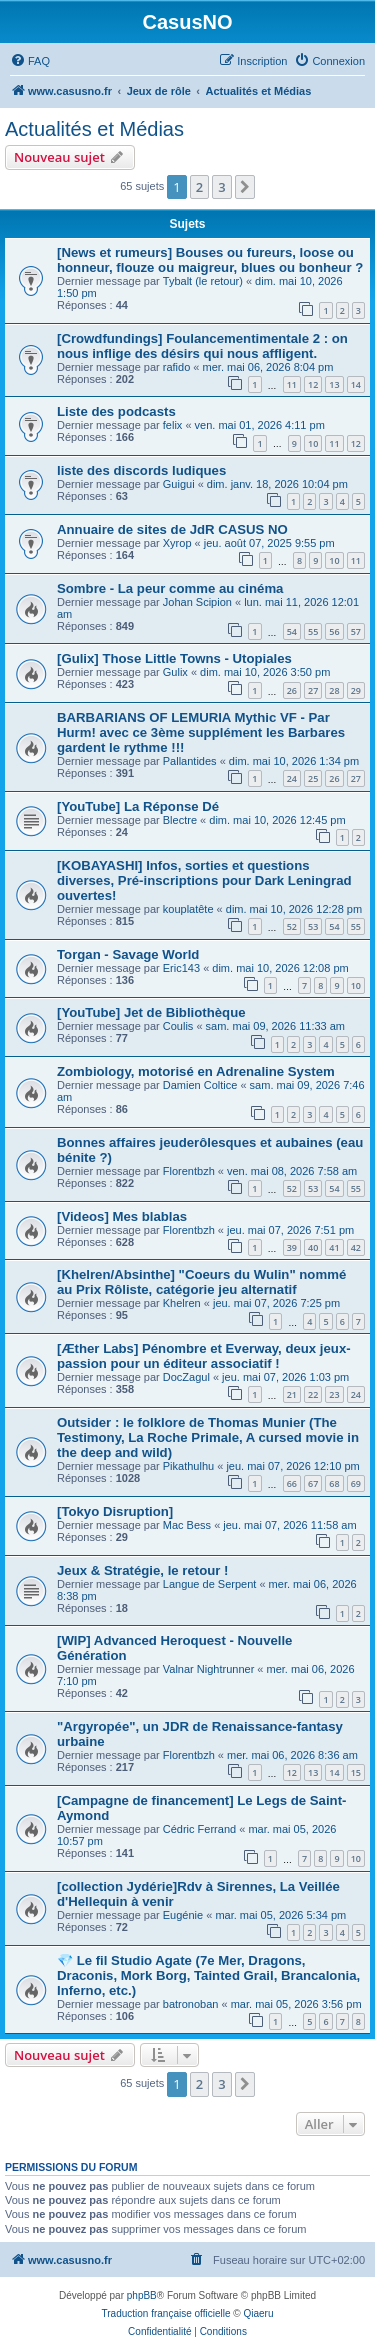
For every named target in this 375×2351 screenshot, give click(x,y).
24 (292, 778)
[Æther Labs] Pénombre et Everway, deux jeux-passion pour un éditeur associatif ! (204, 1356)
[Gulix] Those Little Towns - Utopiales (174, 658)
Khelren (182, 1303)
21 (292, 1394)
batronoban (191, 2004)
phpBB (142, 2295)
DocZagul (186, 1377)
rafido (177, 367)
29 (356, 690)
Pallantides (190, 761)
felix (173, 425)
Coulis (178, 1026)
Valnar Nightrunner (209, 1669)
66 (292, 1483)
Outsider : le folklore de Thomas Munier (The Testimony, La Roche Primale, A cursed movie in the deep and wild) (208, 1437)
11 (292, 384)
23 (334, 1394)
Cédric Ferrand (199, 1829)
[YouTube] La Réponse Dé (138, 806)
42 (356, 1247)
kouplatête (188, 909)
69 (356, 1483)
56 (334, 631)
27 (313, 690)
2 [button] (199, 187)
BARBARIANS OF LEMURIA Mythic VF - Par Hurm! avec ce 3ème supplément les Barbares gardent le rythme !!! (201, 732)
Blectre (180, 820)
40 (313, 1247)
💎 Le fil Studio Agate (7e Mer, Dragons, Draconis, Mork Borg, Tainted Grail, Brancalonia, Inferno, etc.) (208, 1975)
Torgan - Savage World (128, 954)
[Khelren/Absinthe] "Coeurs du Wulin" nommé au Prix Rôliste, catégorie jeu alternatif (201, 1282)
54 (292, 631)
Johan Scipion (197, 602)
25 (313, 778)
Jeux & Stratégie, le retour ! (143, 1570)
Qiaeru (258, 2313)
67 (313, 1483)
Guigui (179, 484)
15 (356, 1772)
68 (334, 1483)
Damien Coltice (200, 1085)
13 (334, 384)
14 (356, 384)
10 (313, 443)
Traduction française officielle (166, 2313)
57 (356, 631)
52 (292, 926)
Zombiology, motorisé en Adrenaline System (196, 1071)
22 (313, 1394)
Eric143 (181, 968)
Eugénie (183, 1915)
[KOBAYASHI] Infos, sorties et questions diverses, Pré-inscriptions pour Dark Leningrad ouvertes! (204, 880)
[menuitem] (30, 61)
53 (313, 926)
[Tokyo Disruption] (115, 1511)
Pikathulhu (188, 1466)
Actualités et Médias (94, 129)
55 (313, 631)
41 (334, 1247)
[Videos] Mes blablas (122, 1216)
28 (334, 690)
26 (292, 690)
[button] (245, 187)
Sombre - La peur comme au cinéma (170, 588)
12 (313, 384)
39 (292, 1247)
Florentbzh (189, 1171)
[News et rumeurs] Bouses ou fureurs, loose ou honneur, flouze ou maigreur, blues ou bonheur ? (210, 260)
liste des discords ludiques (141, 470)
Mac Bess (187, 1525)
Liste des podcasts (116, 411)
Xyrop (177, 543)
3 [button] (221, 187)
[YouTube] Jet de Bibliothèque (151, 1012)
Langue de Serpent (210, 1584)
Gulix (175, 672)
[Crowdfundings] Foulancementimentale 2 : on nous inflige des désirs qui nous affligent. (202, 346)
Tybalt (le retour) (203, 281)
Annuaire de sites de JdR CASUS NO (172, 529)
